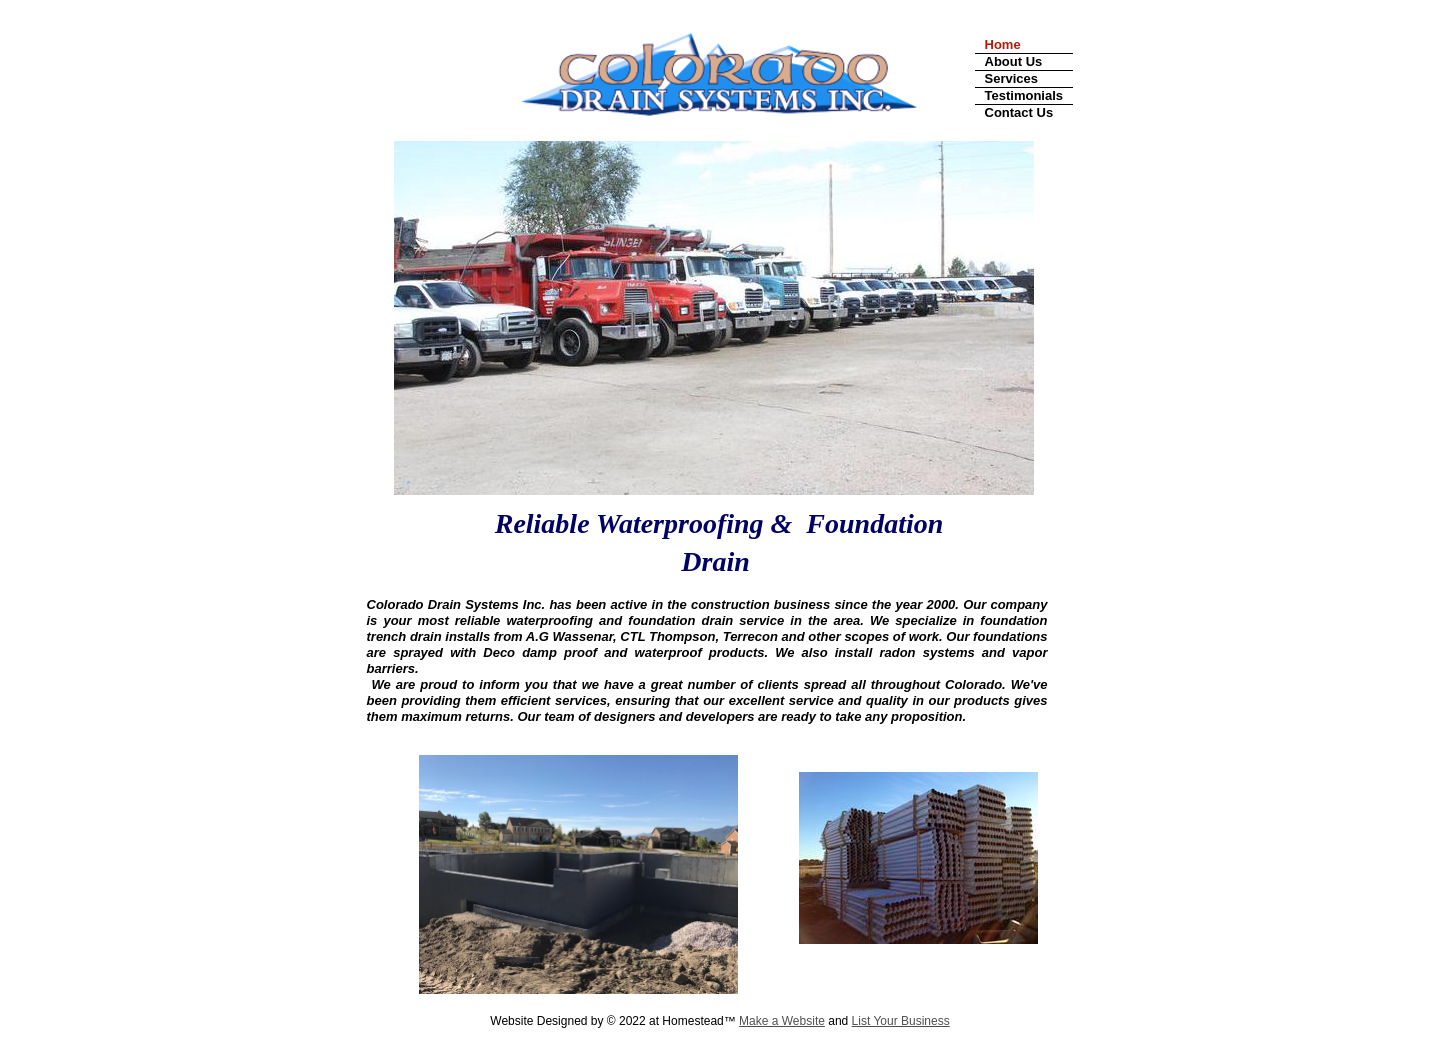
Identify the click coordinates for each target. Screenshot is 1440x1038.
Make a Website (782, 1021)
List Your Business (901, 1021)
